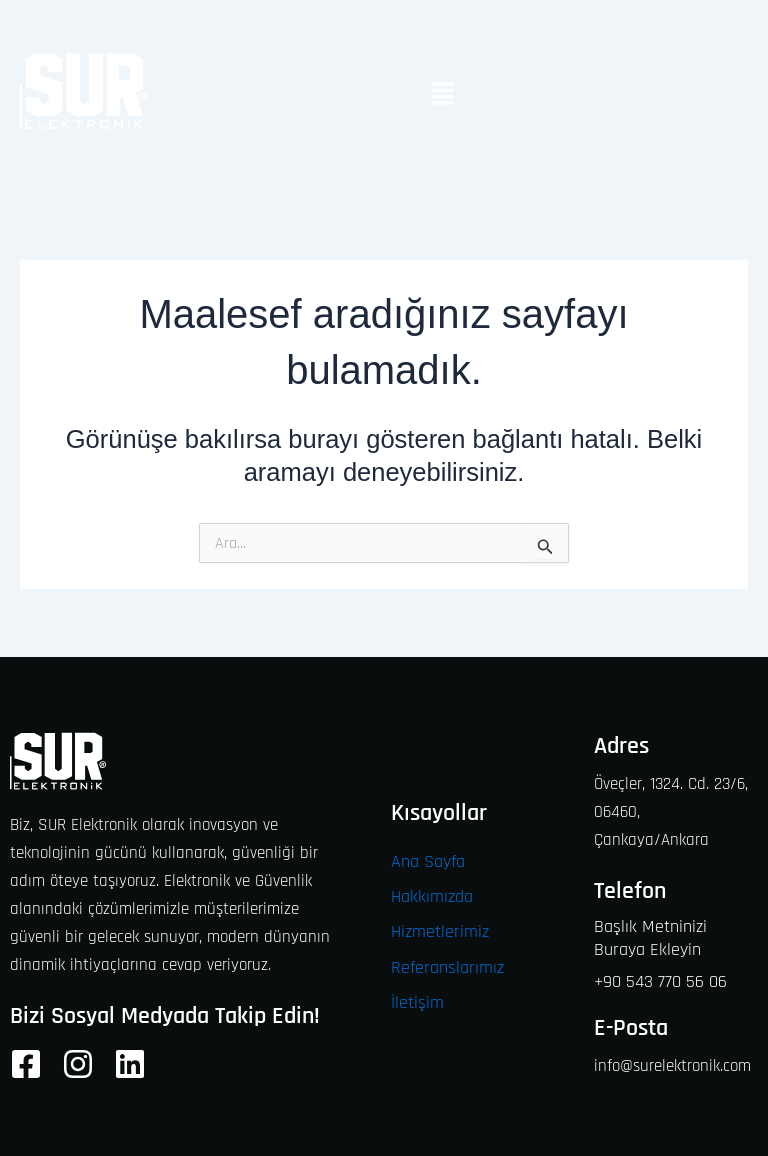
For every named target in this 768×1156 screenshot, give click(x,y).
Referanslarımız (447, 967)
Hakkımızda (432, 896)
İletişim (417, 1002)
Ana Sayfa (428, 861)
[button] (442, 95)
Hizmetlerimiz (440, 931)
